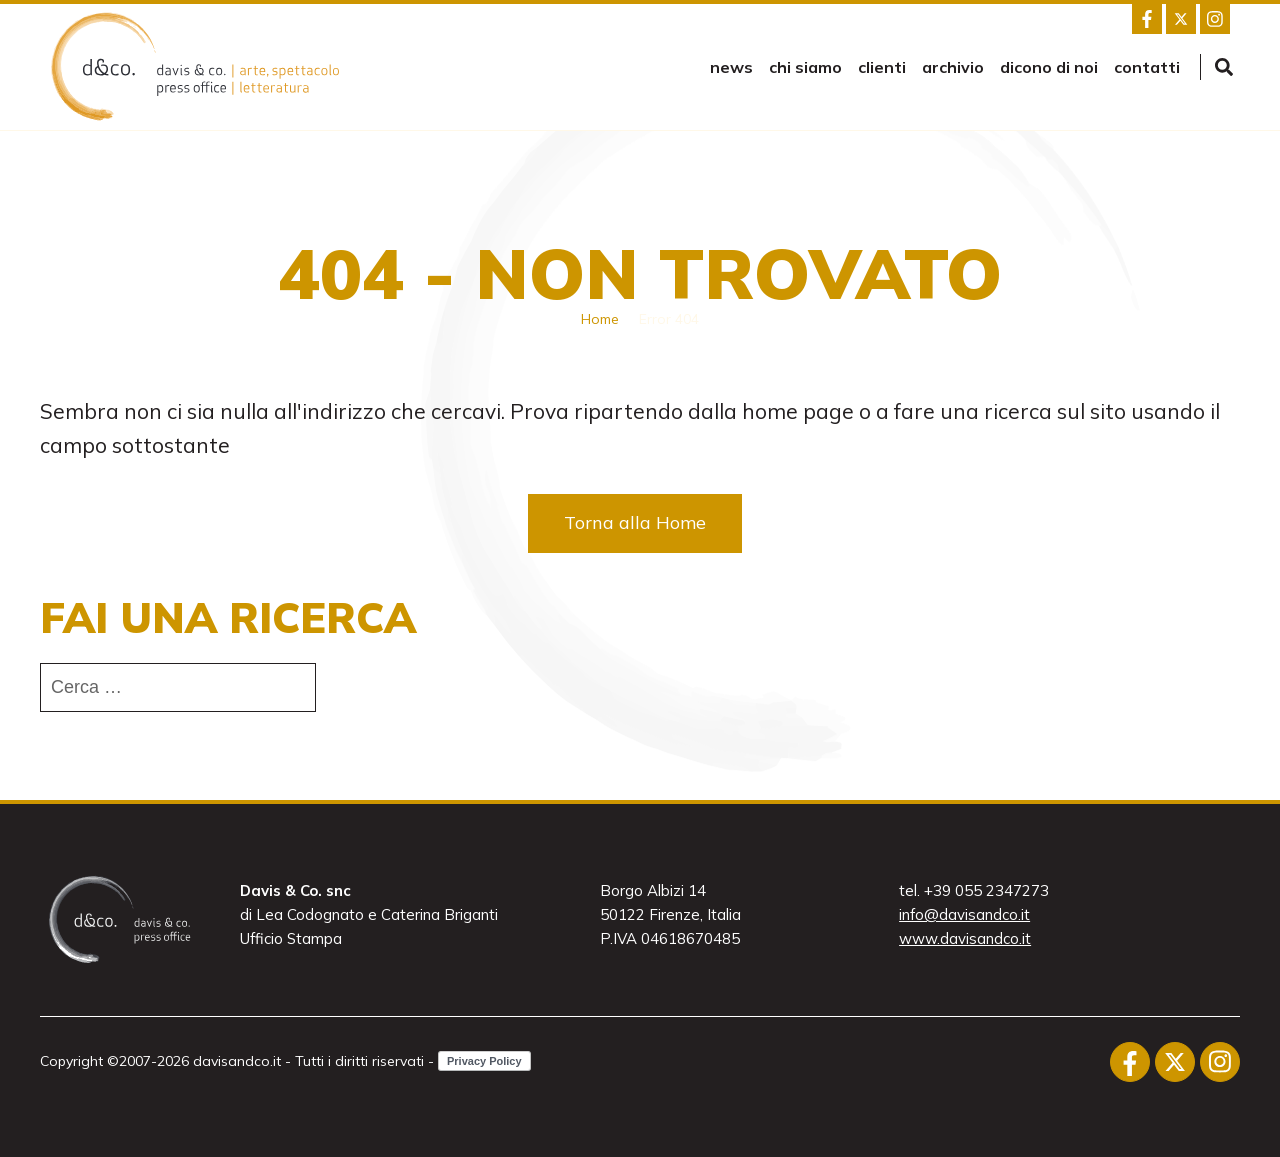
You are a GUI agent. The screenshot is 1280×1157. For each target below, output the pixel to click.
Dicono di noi (1049, 67)
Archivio (953, 67)
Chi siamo (805, 67)
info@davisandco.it (964, 914)
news (731, 67)
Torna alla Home (635, 522)
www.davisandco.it (965, 938)
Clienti (882, 67)
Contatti (1147, 67)
